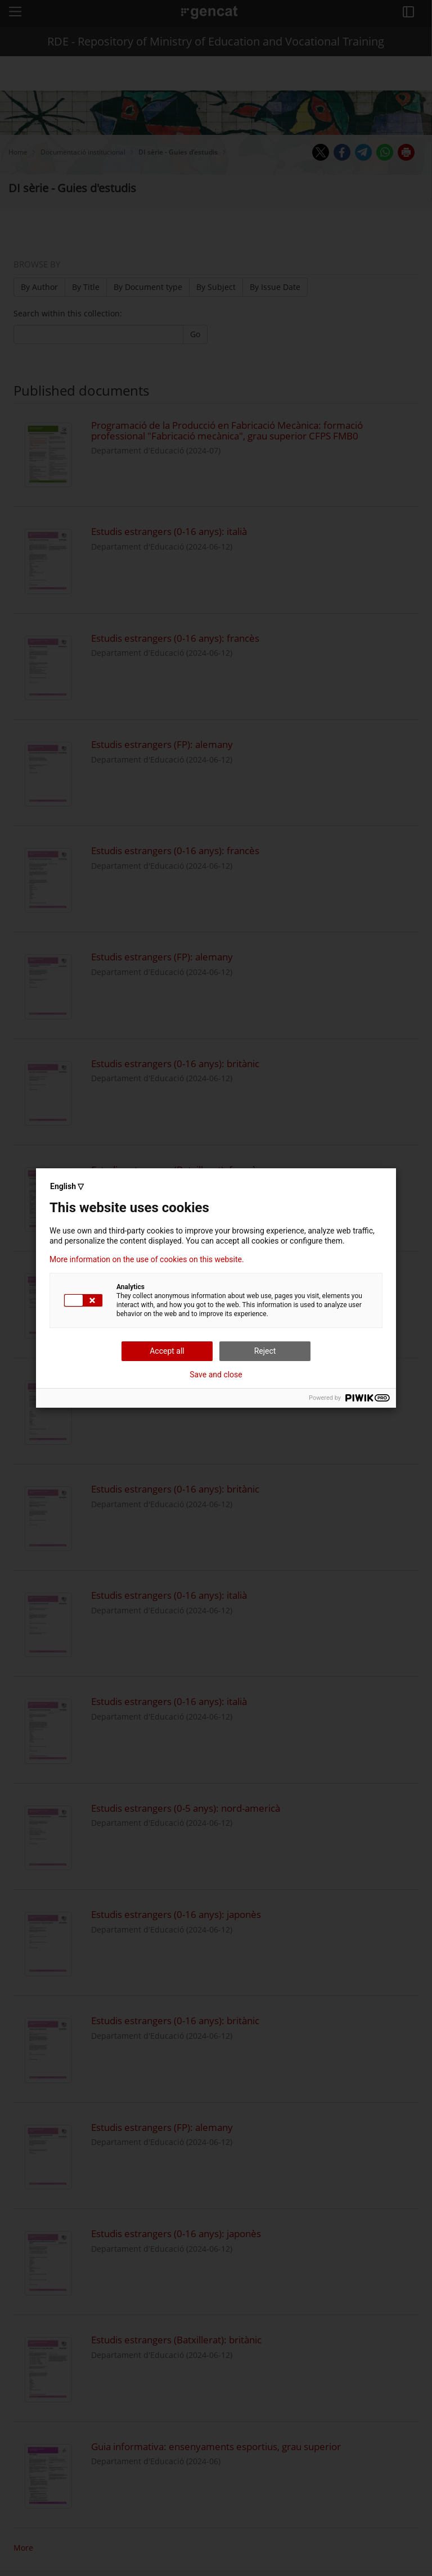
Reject (265, 1350)
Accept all (167, 1350)
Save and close (216, 1374)
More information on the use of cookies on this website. (147, 1259)
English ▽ (67, 1186)
